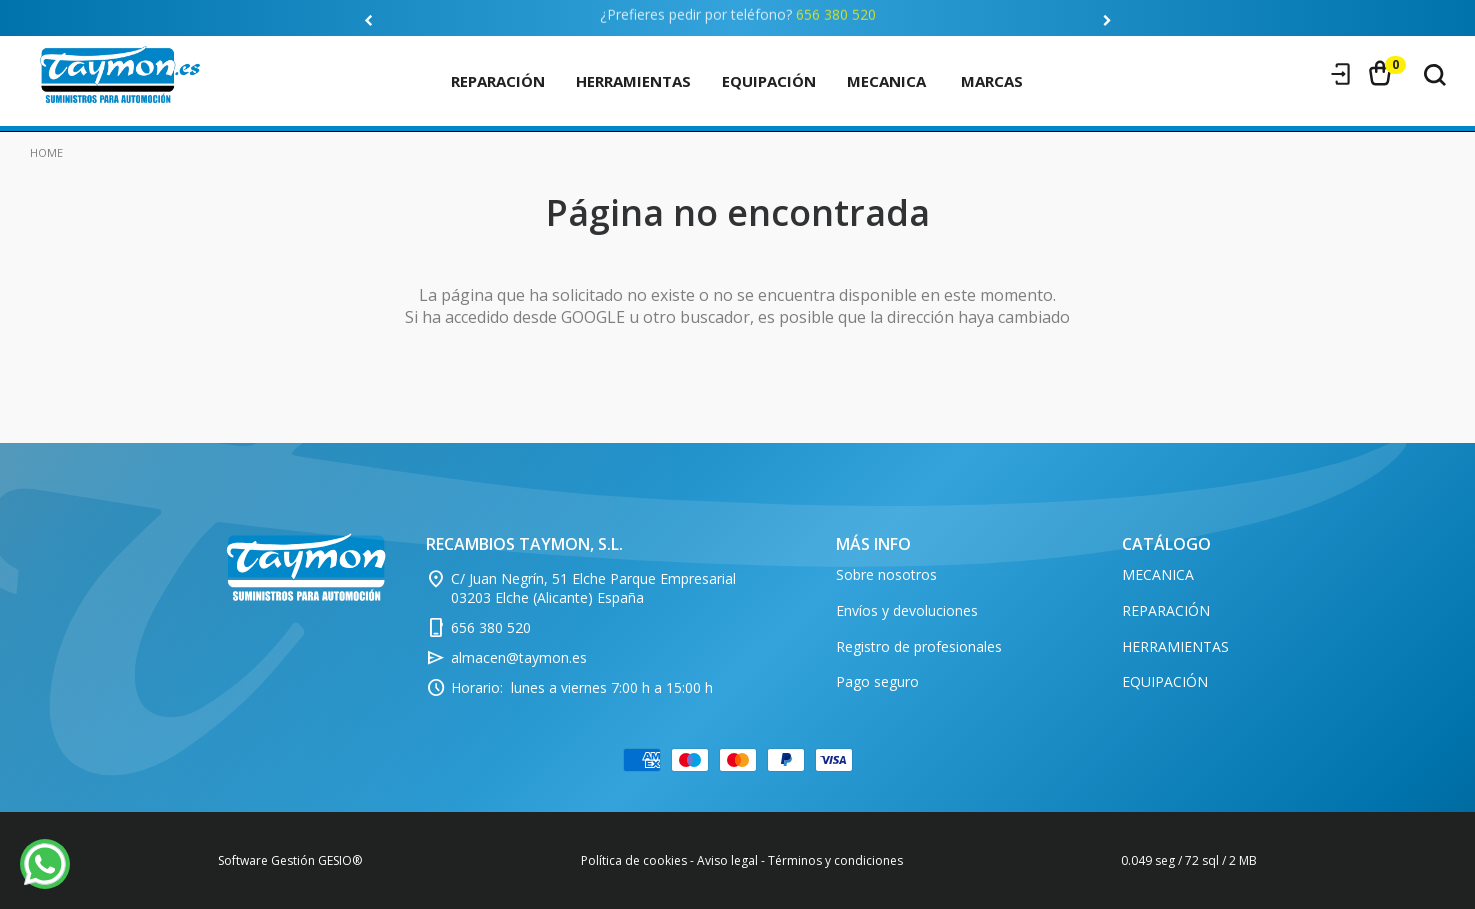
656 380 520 (836, 11)
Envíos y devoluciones (907, 610)
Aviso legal (727, 860)
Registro (1303, 74)
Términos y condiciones (835, 860)
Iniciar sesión (1341, 74)
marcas (992, 81)
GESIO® (340, 860)
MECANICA (886, 81)
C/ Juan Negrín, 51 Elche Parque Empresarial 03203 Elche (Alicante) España (593, 588)
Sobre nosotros (886, 574)
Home (46, 152)
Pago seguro (877, 681)
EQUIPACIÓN (769, 81)
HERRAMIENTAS (633, 81)
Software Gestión (266, 860)
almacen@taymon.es (519, 657)
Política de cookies (634, 860)
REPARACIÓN (498, 81)
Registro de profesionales (919, 646)
